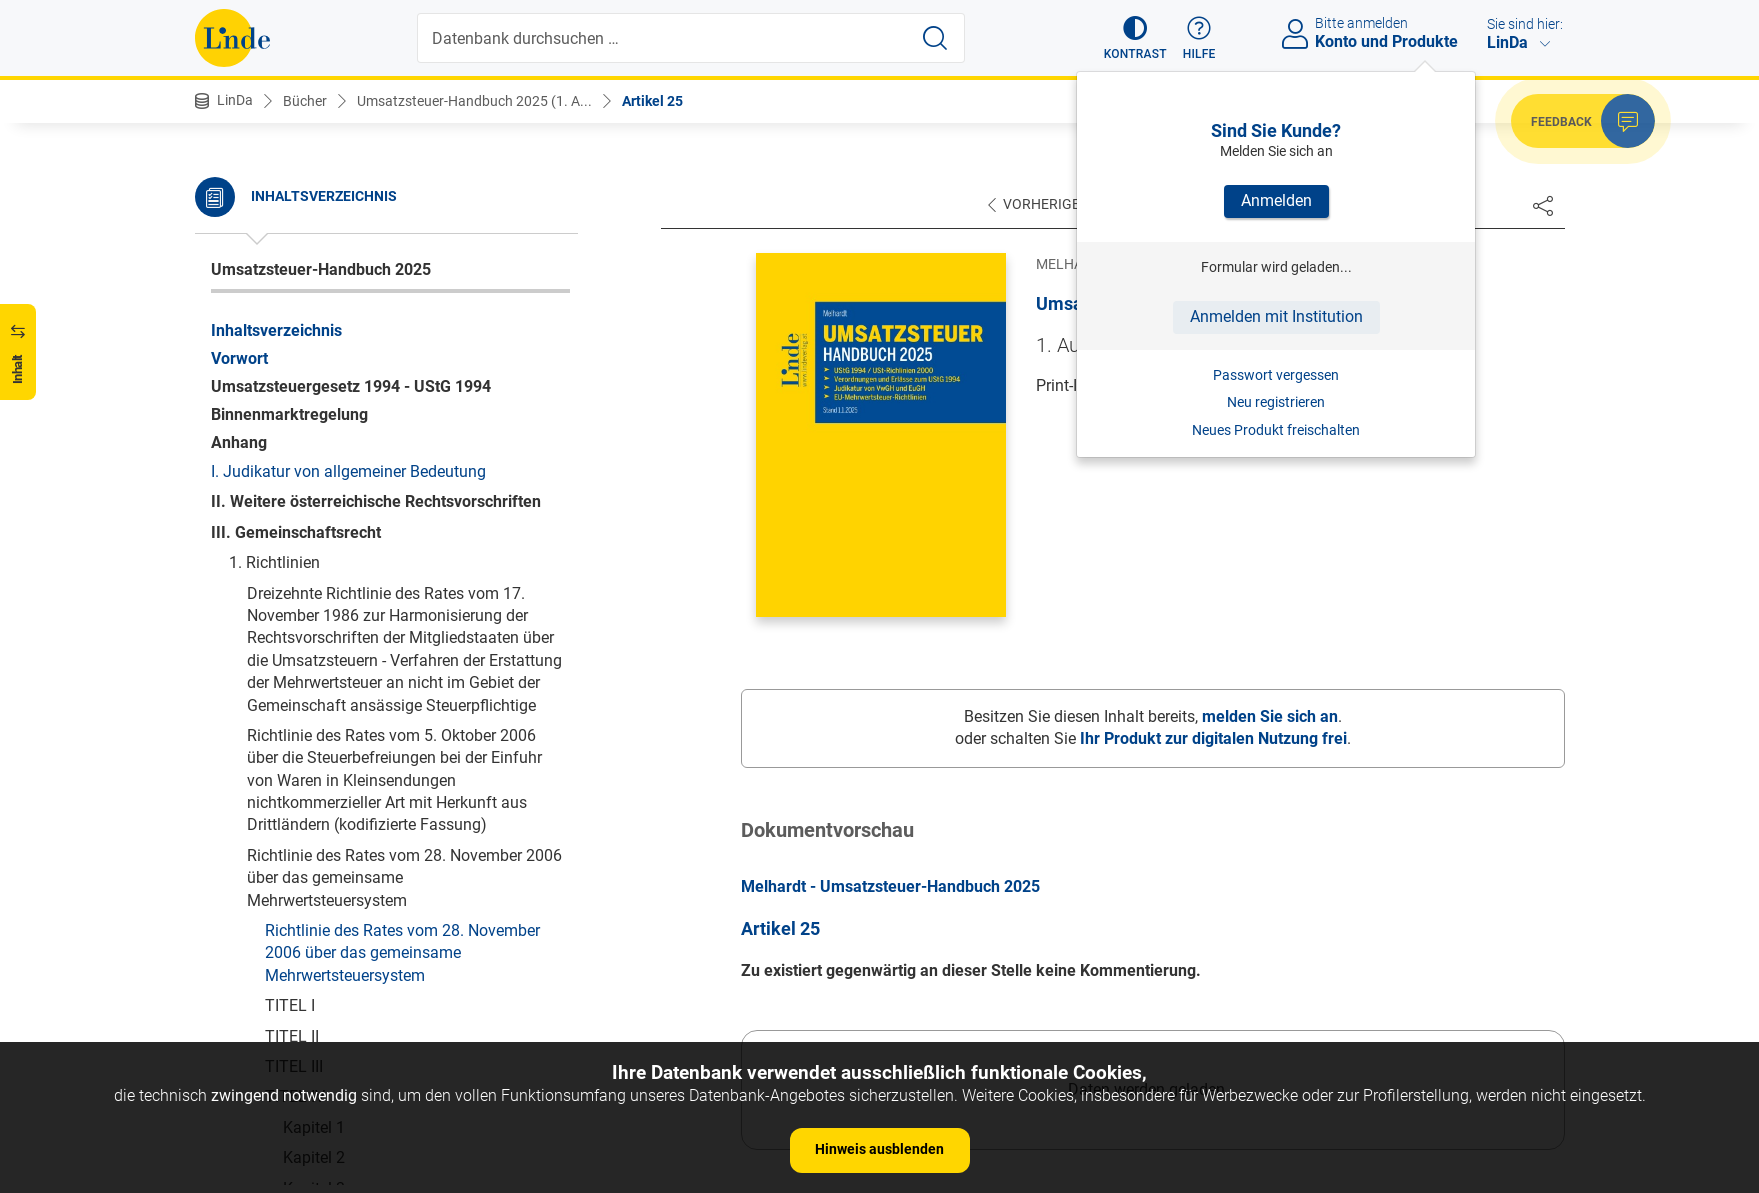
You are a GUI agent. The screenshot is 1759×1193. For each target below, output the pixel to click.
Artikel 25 (652, 101)
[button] (1135, 38)
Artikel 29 (334, 392)
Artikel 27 (334, 331)
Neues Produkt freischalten (1276, 430)
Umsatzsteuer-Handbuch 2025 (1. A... (474, 101)
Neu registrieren (1276, 402)
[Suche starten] (935, 38)
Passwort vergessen (1276, 375)
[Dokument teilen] (1543, 205)
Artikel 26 (334, 301)
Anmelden (1276, 200)
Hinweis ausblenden (879, 1149)
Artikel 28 (334, 361)
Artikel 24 (334, 240)
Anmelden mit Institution (1276, 316)
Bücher (305, 101)
